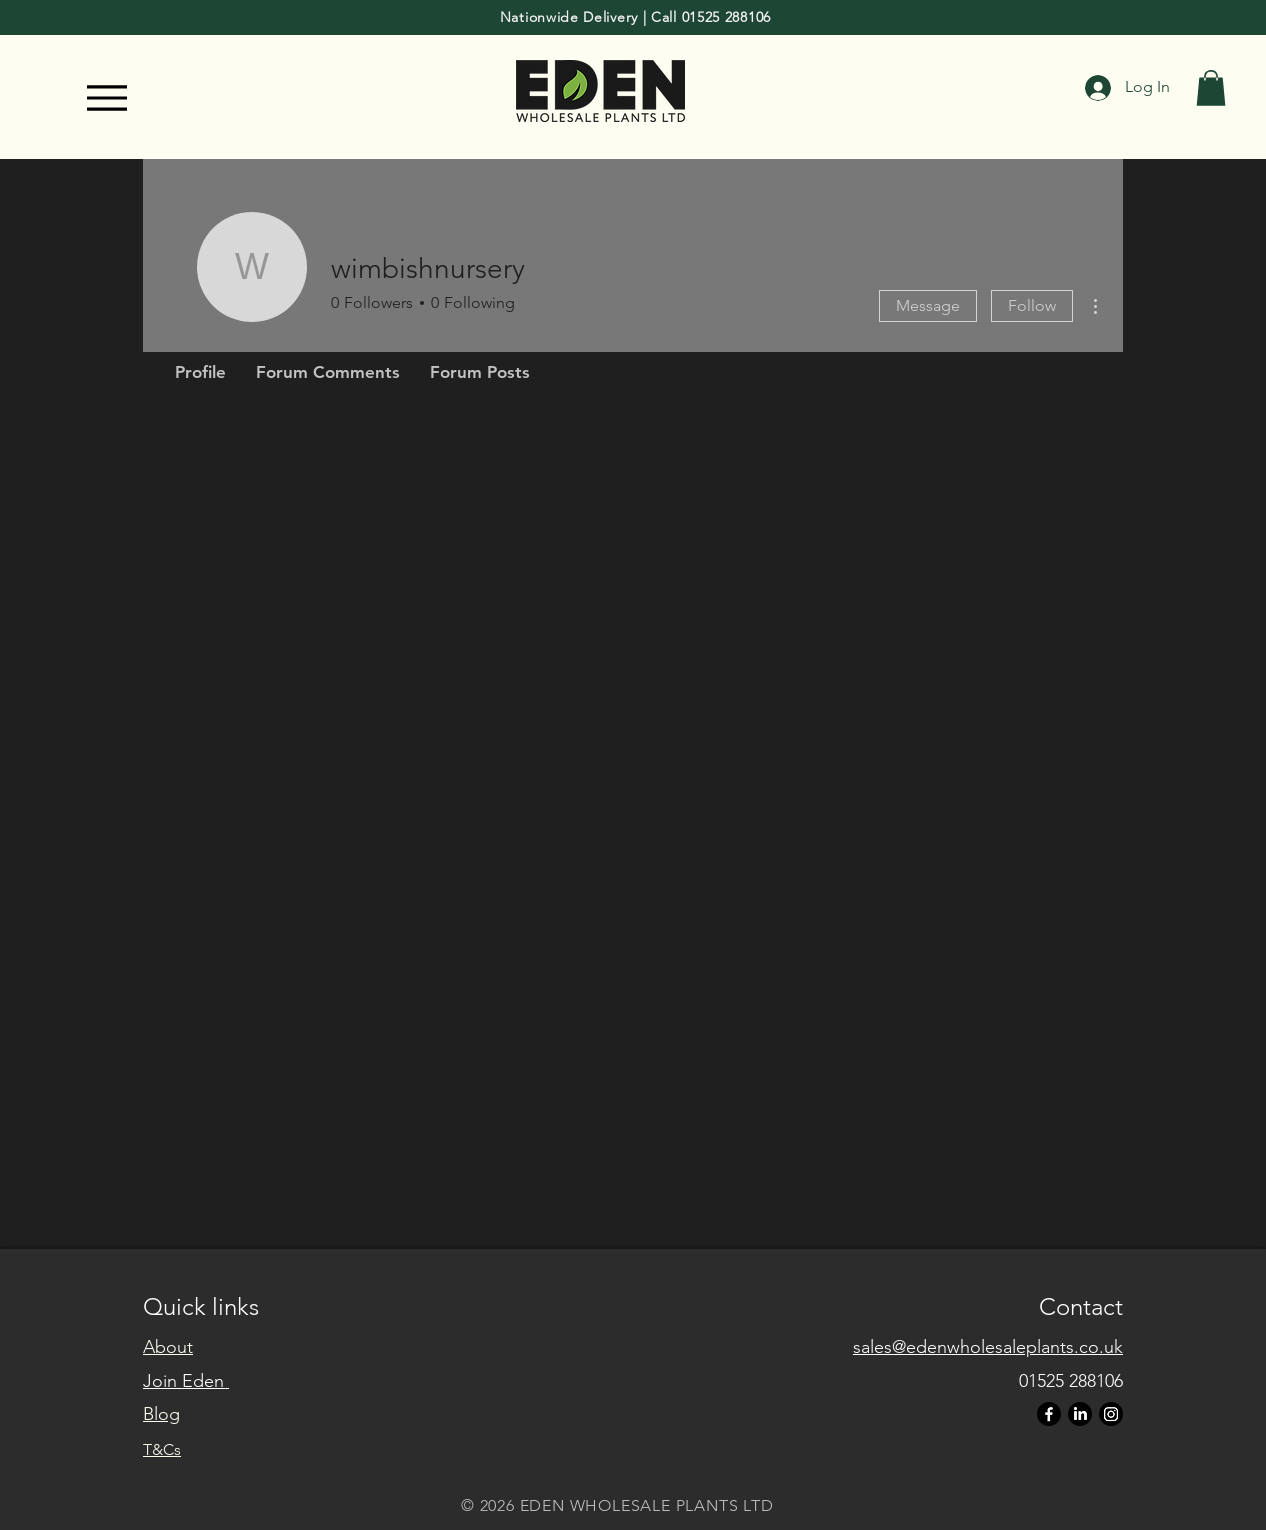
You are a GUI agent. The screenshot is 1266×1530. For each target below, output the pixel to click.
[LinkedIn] (1080, 1414)
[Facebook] (1049, 1414)
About (168, 1347)
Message (928, 305)
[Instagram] (1111, 1414)
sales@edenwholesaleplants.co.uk (988, 1347)
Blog (161, 1414)
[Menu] (106, 98)
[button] (1211, 88)
